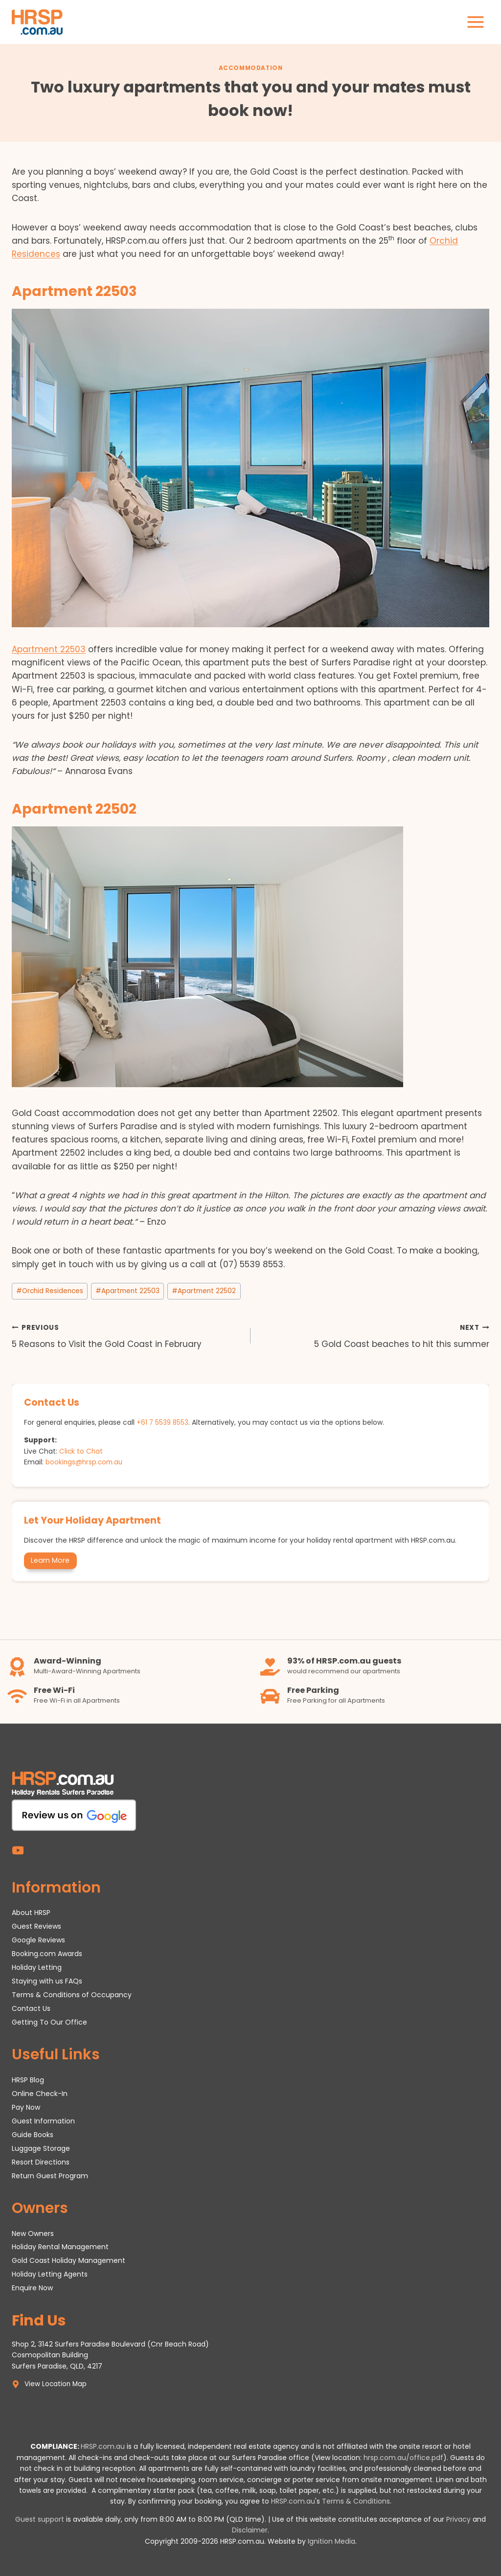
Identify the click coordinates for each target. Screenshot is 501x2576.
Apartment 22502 (204, 1291)
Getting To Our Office (49, 2022)
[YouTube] (18, 1850)
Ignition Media (331, 2541)
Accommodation (251, 68)
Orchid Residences (49, 1291)
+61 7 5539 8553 (163, 1422)
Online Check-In (40, 2093)
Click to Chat (81, 1451)
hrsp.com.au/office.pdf (403, 2457)
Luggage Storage (41, 2148)
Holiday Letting (37, 1967)
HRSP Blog (28, 2079)
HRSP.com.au (103, 2446)
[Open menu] (475, 21)
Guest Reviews (36, 1926)
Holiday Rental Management (60, 2247)
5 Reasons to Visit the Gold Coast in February (127, 1335)
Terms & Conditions (356, 2501)
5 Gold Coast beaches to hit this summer (374, 1335)
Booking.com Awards (47, 1953)
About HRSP (31, 1912)
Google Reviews (38, 1939)
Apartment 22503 (49, 649)
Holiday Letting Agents (50, 2274)
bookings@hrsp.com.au (85, 1461)
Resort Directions (40, 2161)
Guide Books (32, 2134)
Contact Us (31, 2008)
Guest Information (43, 2120)
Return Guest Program (50, 2175)
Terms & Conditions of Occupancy (72, 1994)
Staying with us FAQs (47, 1980)
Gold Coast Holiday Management (68, 2260)
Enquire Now (32, 2288)
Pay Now (26, 2107)
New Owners (33, 2233)
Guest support (39, 2519)
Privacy (458, 2519)
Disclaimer (250, 2530)
